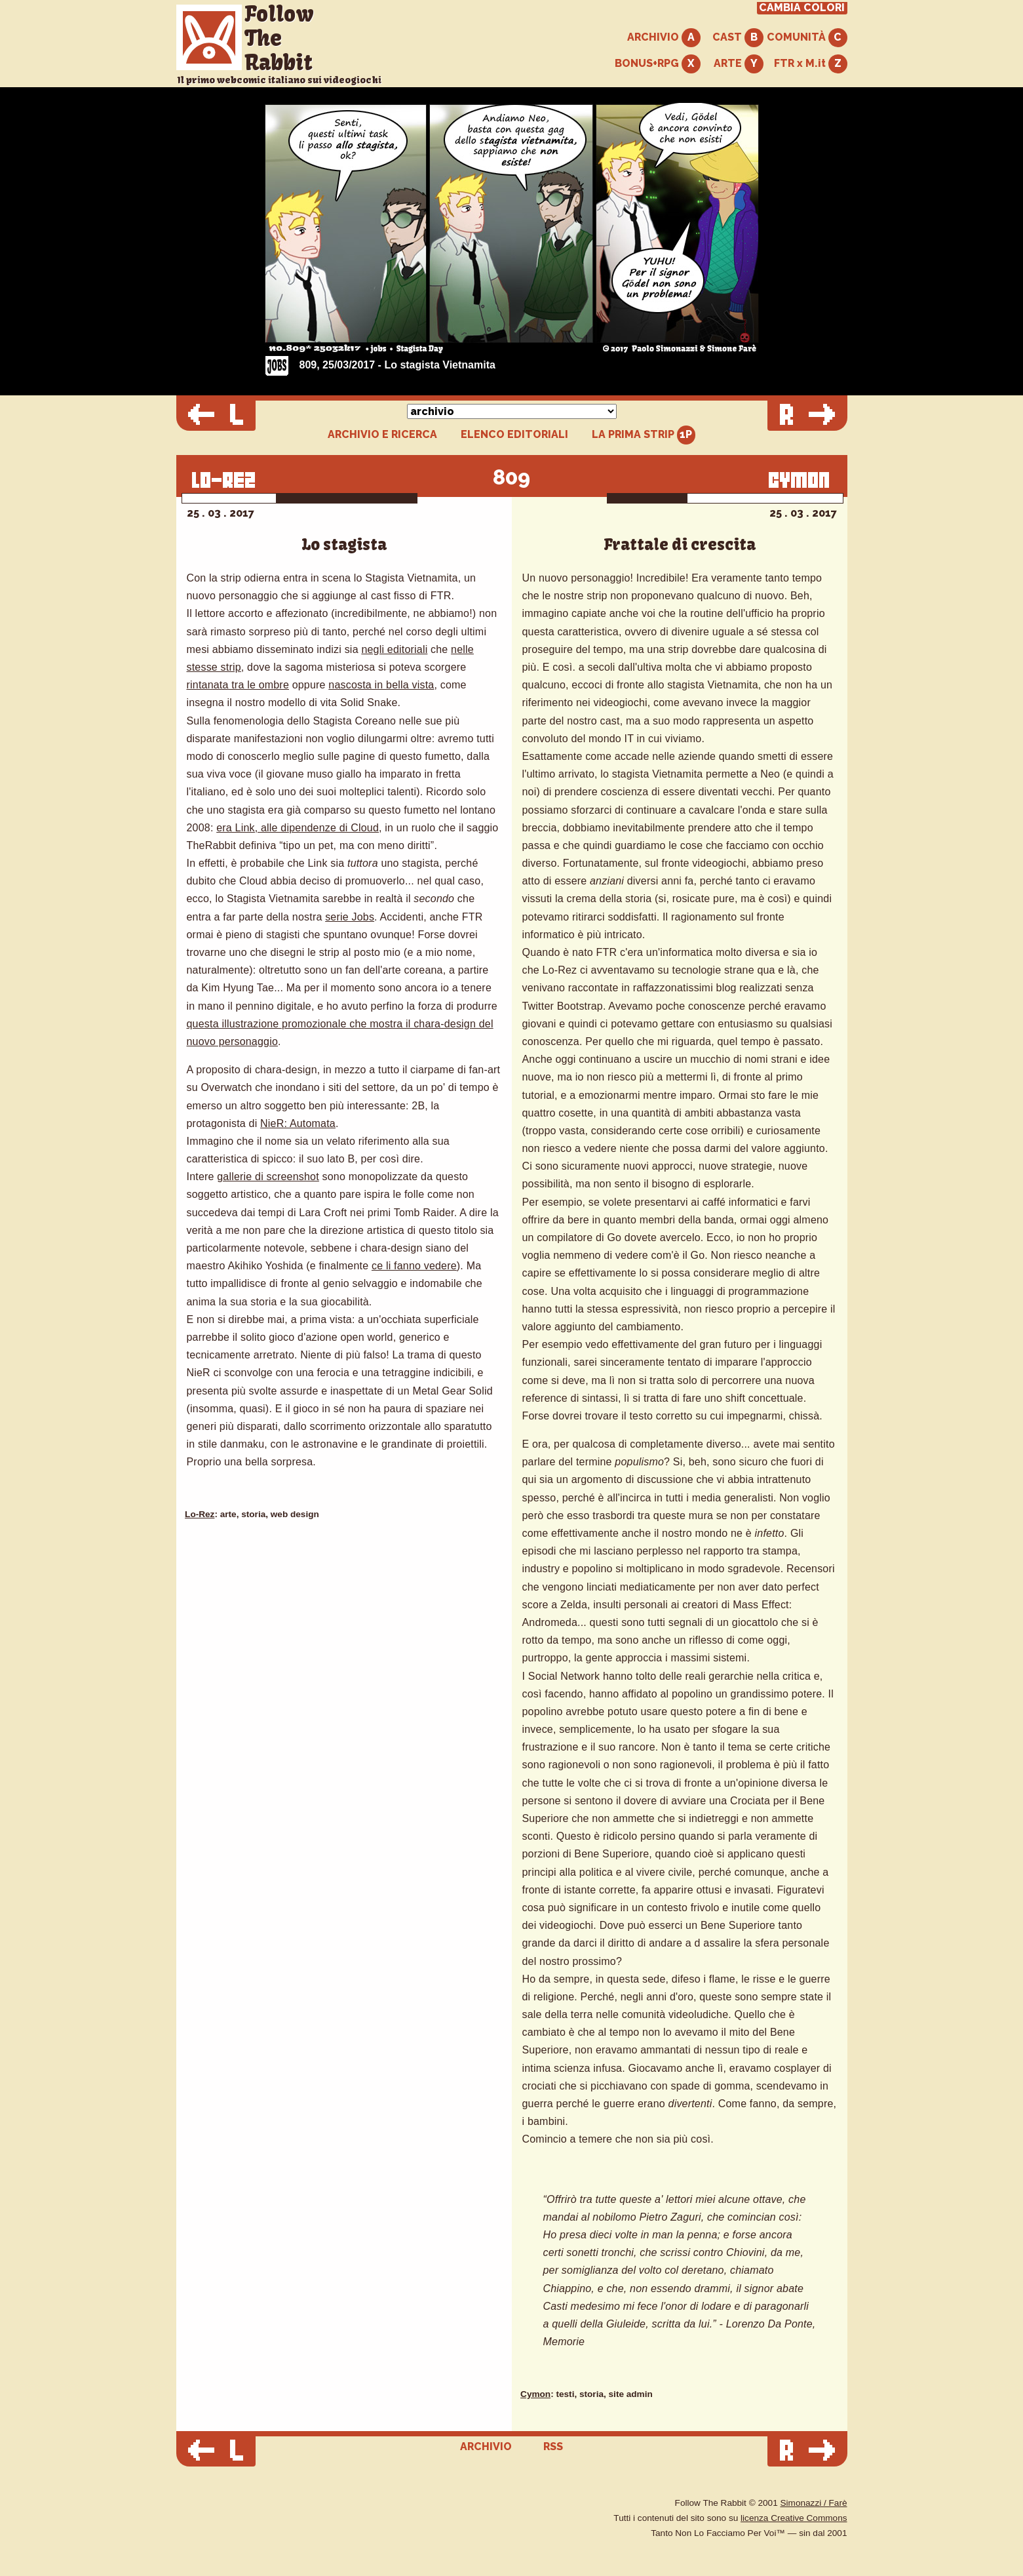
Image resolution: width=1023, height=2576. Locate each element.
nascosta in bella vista (381, 684)
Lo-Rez (199, 1514)
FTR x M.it (810, 63)
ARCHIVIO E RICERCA (382, 435)
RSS (553, 2446)
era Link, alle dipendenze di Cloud (297, 827)
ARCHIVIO (664, 37)
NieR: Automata (298, 1123)
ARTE (738, 63)
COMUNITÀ (807, 37)
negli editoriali (394, 649)
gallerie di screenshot (268, 1176)
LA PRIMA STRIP (644, 435)
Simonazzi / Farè (814, 2503)
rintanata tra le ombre (238, 684)
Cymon (535, 2394)
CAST (737, 37)
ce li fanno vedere (414, 1265)
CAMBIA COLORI (802, 8)
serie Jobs (349, 916)
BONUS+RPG (658, 63)
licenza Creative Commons (794, 2518)
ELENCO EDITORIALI (514, 435)
